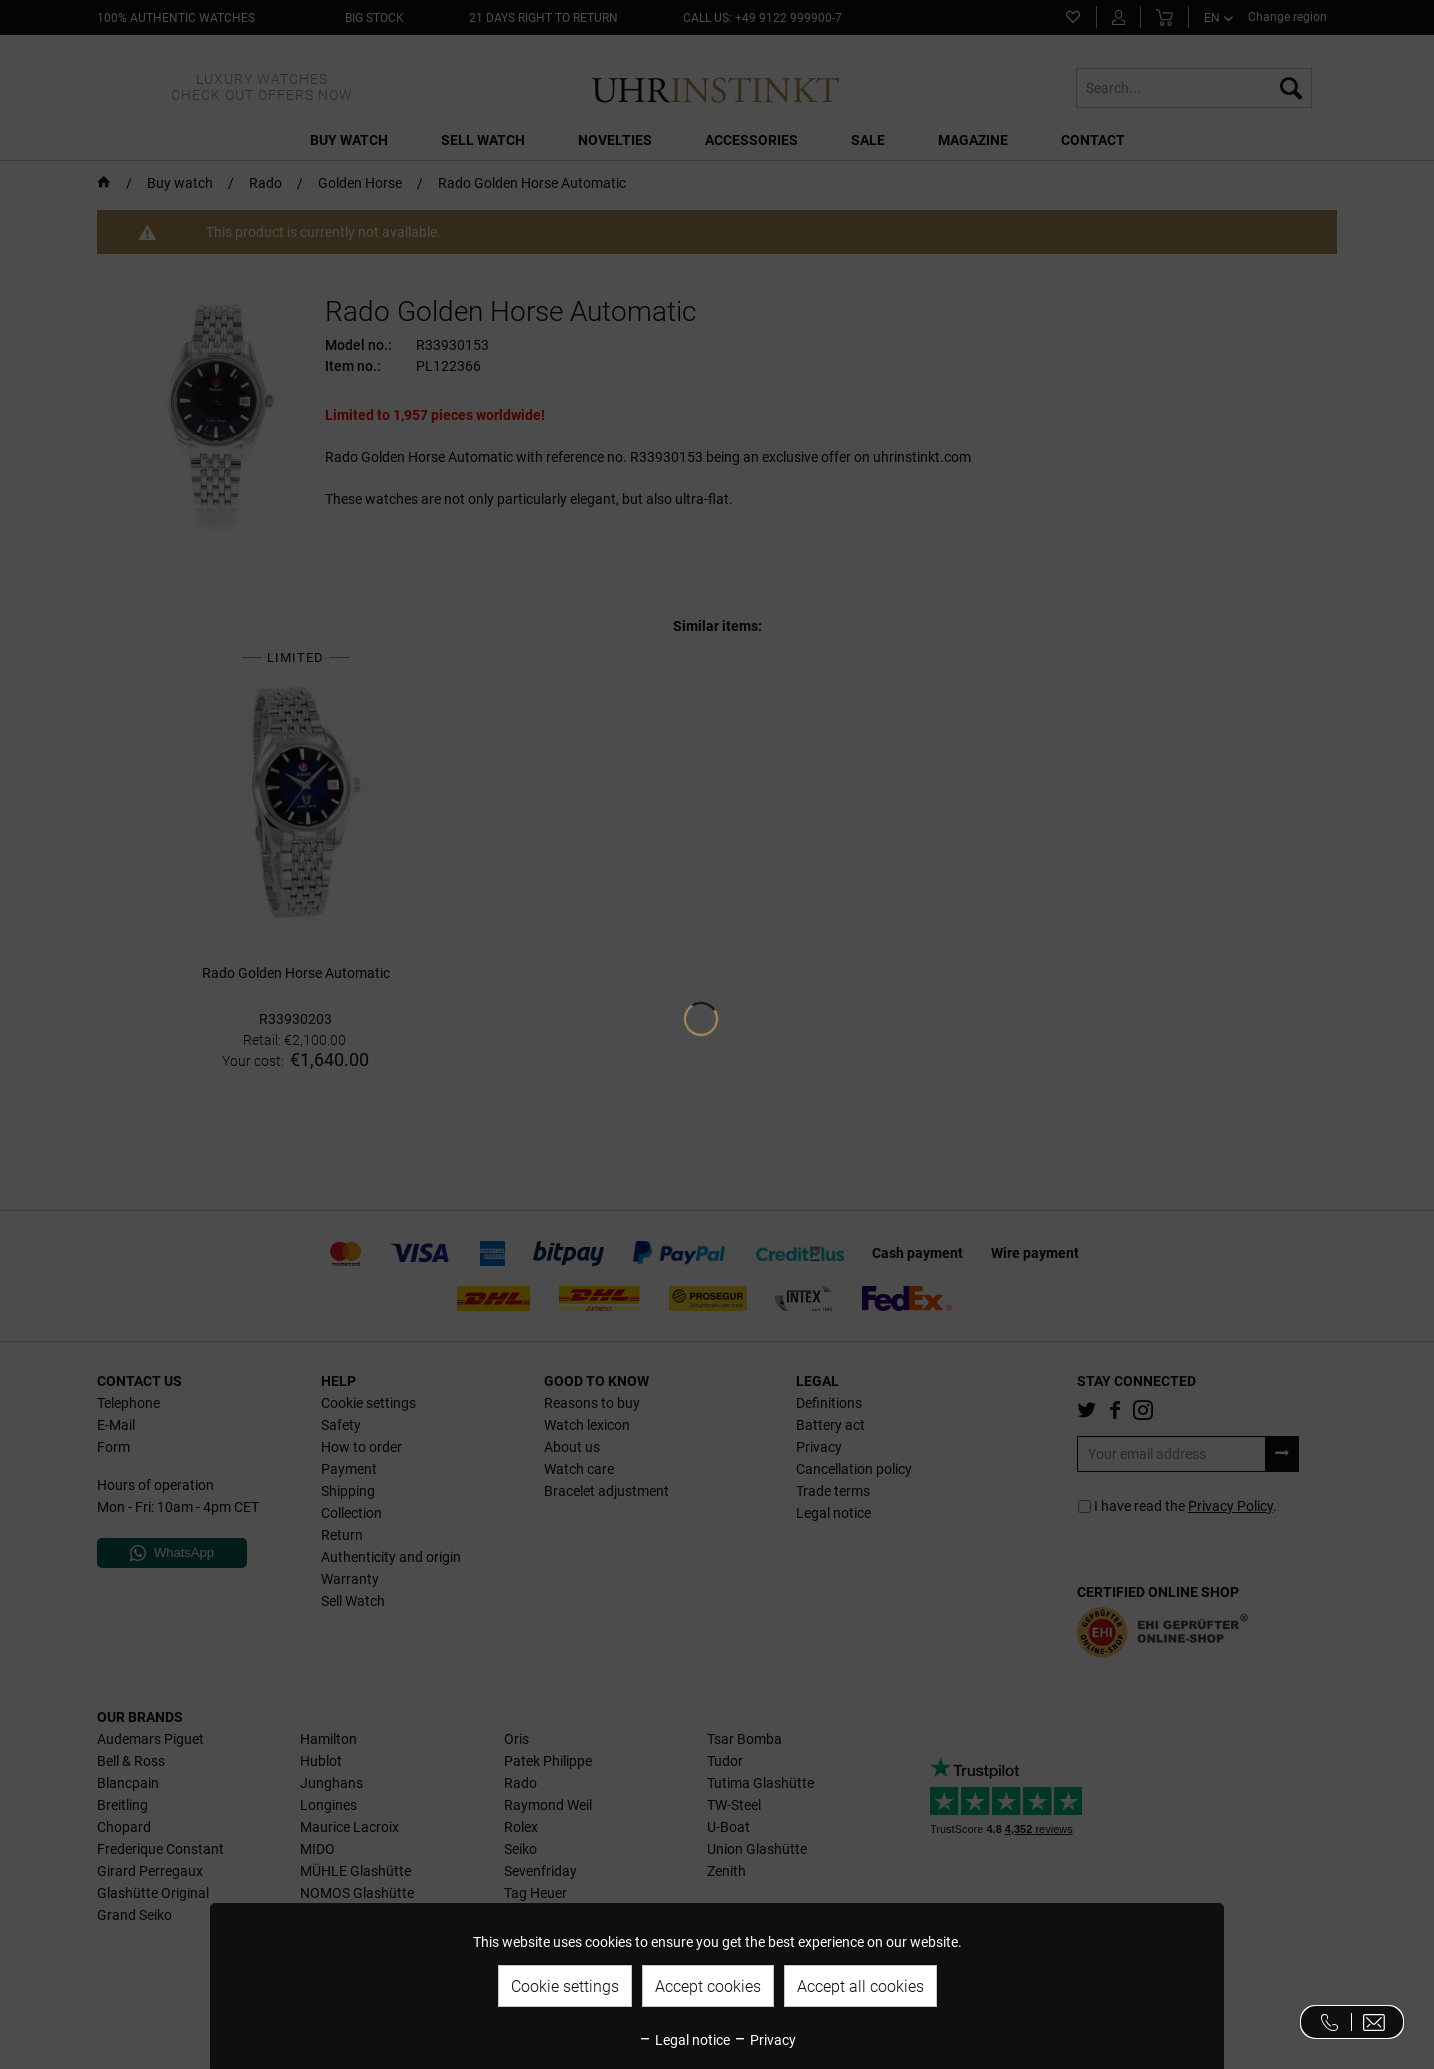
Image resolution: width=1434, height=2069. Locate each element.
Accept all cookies (860, 1986)
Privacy (764, 2040)
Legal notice (684, 2040)
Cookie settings (565, 1986)
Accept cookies (708, 1986)
